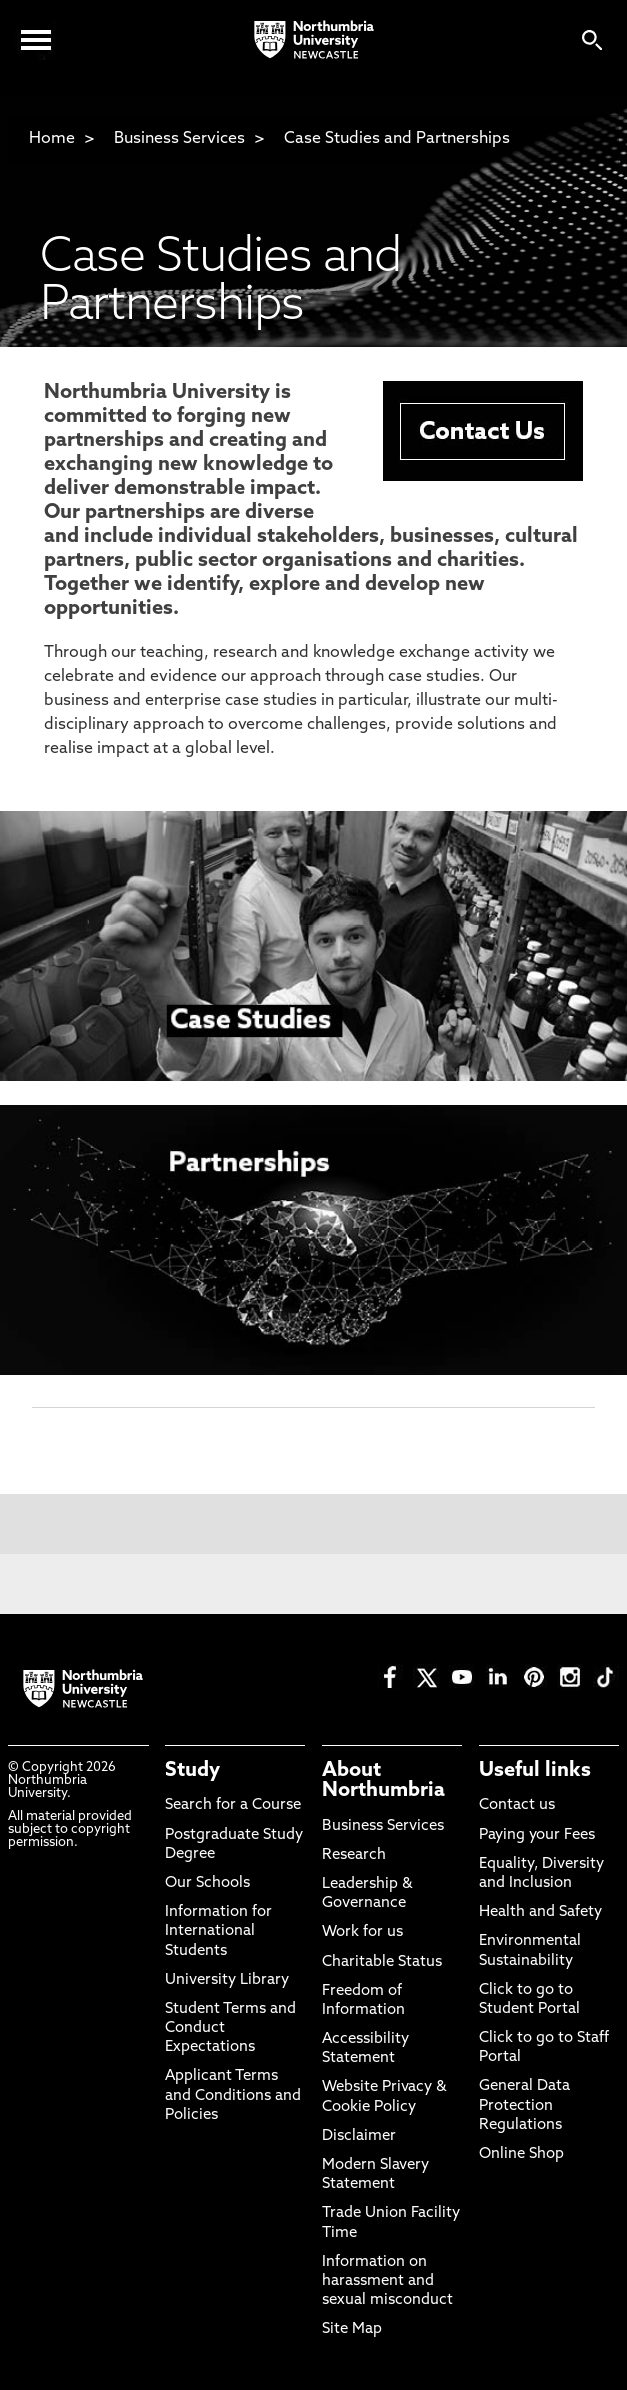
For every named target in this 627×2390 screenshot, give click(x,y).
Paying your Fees (537, 1835)
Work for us (362, 1932)
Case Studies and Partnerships (397, 139)
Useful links (535, 1771)
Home (52, 139)
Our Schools (207, 1883)
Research (354, 1855)
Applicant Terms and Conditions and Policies (233, 2095)
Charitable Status (382, 1962)
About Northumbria (383, 1781)
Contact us (517, 1805)
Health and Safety (540, 1912)
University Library (227, 1980)
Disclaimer (359, 2136)
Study (192, 1771)
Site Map (352, 2329)
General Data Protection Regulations (524, 2105)
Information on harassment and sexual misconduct (387, 2281)
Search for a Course (233, 1805)
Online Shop (521, 2154)
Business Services (179, 139)
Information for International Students (218, 1931)
